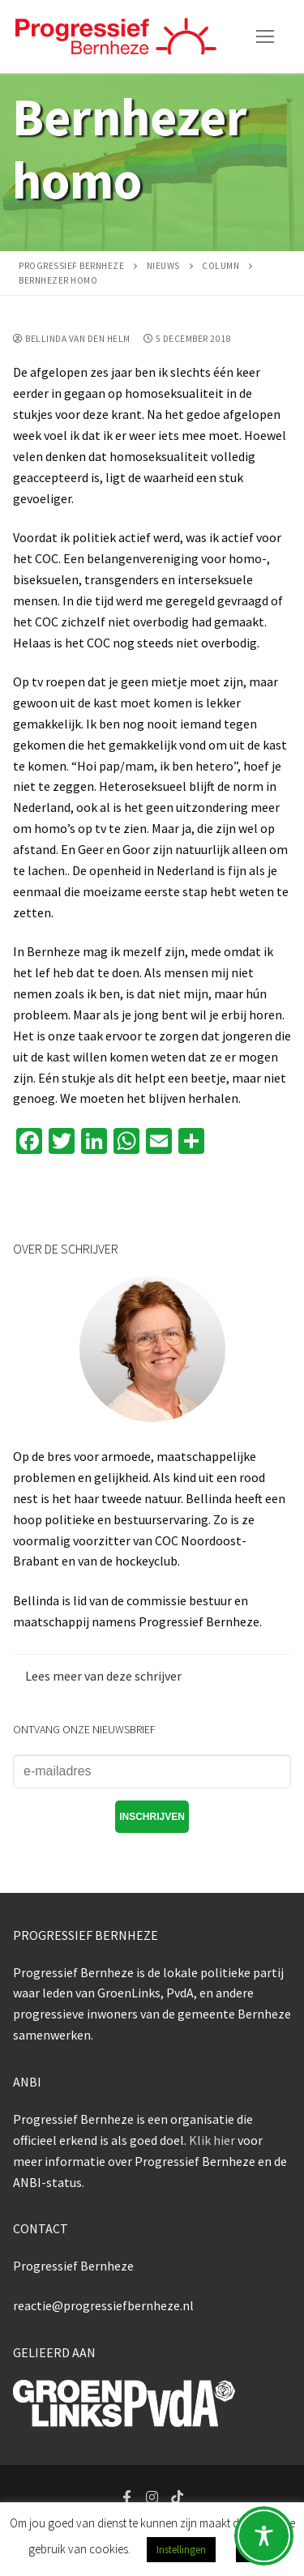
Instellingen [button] (181, 2550)
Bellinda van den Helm (72, 338)
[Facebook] (127, 2497)
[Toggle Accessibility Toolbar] (264, 2536)
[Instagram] (152, 2497)
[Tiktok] (177, 2497)
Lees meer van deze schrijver (103, 1676)
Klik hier (212, 2140)
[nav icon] (265, 36)
